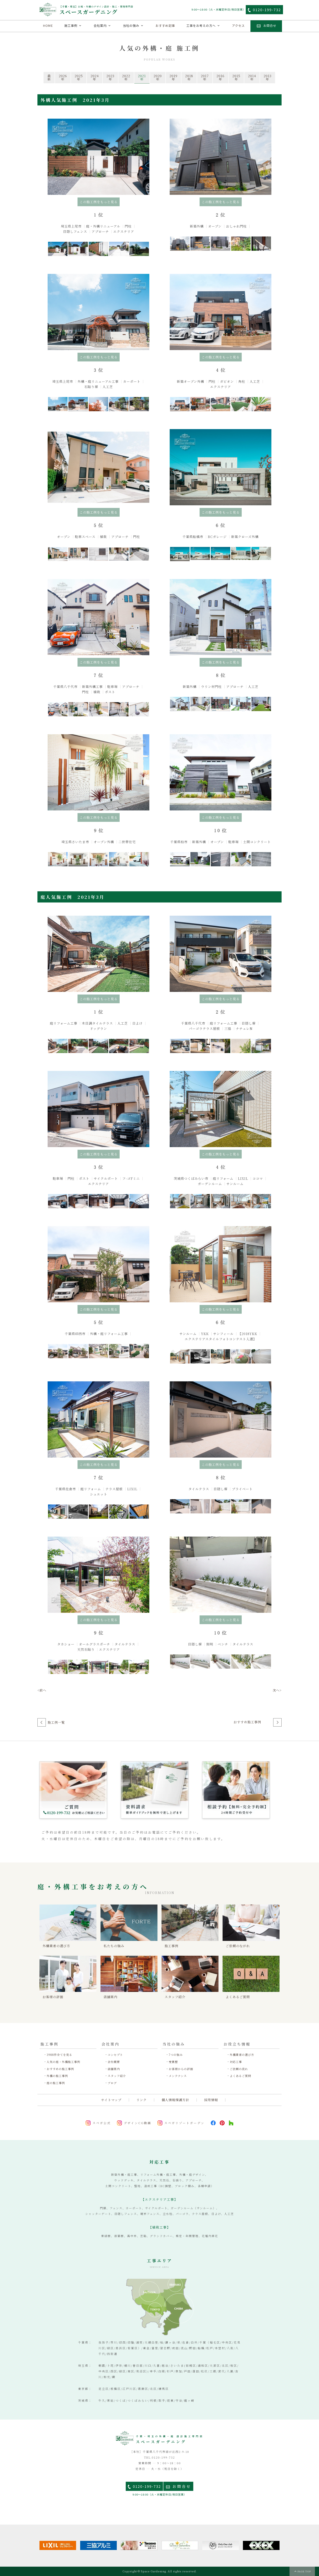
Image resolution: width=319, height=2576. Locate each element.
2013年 (267, 77)
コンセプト (115, 2055)
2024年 (95, 77)
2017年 (205, 77)
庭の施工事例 (56, 2083)
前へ (42, 1691)
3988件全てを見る (59, 2055)
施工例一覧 (56, 1722)
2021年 (142, 77)
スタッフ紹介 (117, 2076)
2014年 (252, 77)
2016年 (220, 77)
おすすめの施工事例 (60, 2069)
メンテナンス (178, 2076)
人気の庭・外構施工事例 (63, 2062)
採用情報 (211, 2100)
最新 (49, 77)
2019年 (173, 77)
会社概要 (114, 2062)
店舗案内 (114, 2069)
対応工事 (236, 2062)
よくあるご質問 (240, 2076)
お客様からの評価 (181, 2069)
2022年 (126, 77)
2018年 (189, 77)
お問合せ (182, 2486)
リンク (141, 2100)
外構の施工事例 (57, 2076)
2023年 (110, 77)
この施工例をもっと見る (99, 202)
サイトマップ (111, 2100)
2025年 (79, 77)
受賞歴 (173, 2062)
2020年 (158, 77)
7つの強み (176, 2055)
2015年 (236, 77)
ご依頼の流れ (239, 2069)
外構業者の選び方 (242, 2055)
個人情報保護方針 (175, 2100)
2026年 (63, 77)
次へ (276, 1691)
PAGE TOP (304, 2571)
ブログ (112, 2083)
